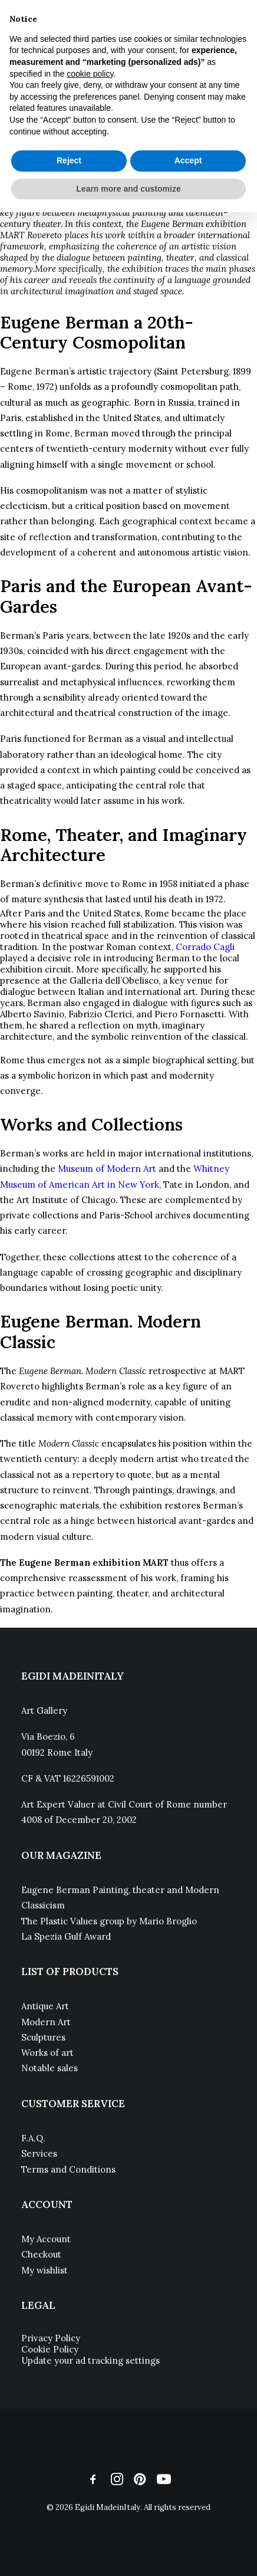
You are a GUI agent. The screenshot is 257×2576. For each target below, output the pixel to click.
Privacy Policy (50, 2338)
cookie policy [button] (90, 73)
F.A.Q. (33, 2138)
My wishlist (44, 2270)
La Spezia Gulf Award (66, 1936)
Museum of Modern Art (107, 1168)
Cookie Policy (49, 2349)
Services (39, 2153)
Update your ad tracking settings (90, 2360)
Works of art (47, 2052)
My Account (46, 2239)
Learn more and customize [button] (128, 188)
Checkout (41, 2254)
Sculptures (43, 2037)
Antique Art (45, 2006)
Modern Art (46, 2022)
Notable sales (49, 2068)
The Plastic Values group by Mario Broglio (109, 1921)
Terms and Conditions (68, 2169)
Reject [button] (69, 160)
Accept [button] (188, 160)
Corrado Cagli (205, 946)
